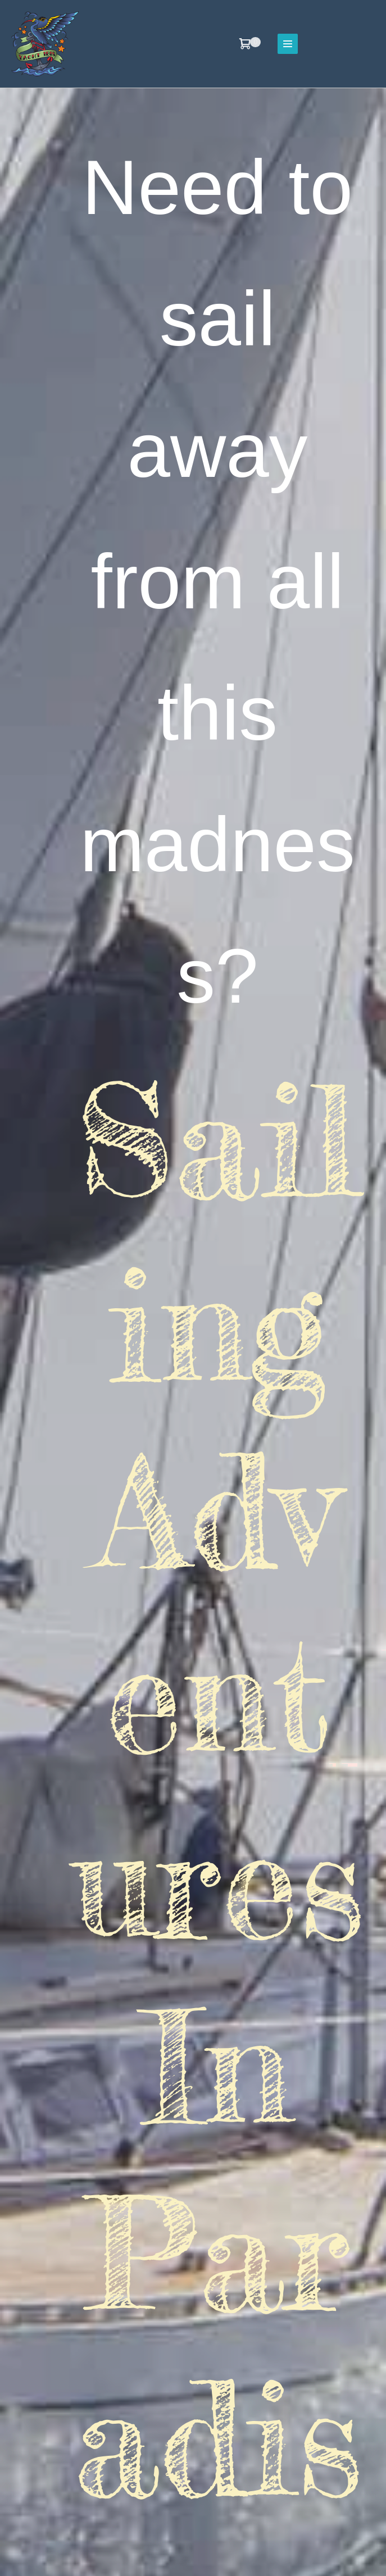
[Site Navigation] (288, 44)
